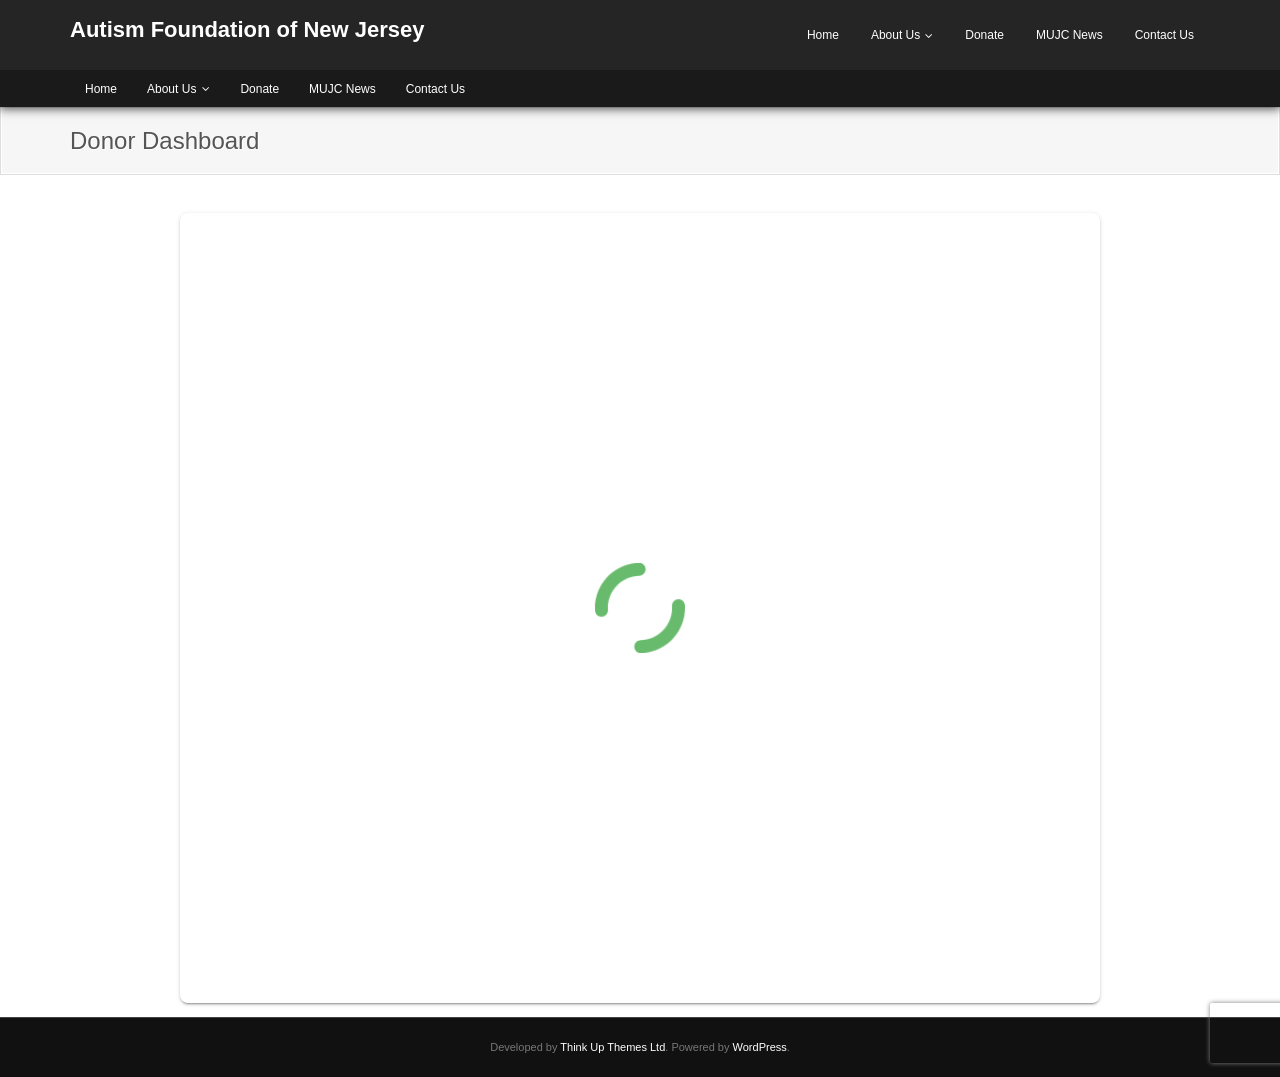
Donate (984, 35)
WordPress (760, 1047)
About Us (895, 35)
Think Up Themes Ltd (612, 1047)
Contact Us (1164, 35)
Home (823, 35)
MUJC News (1069, 35)
